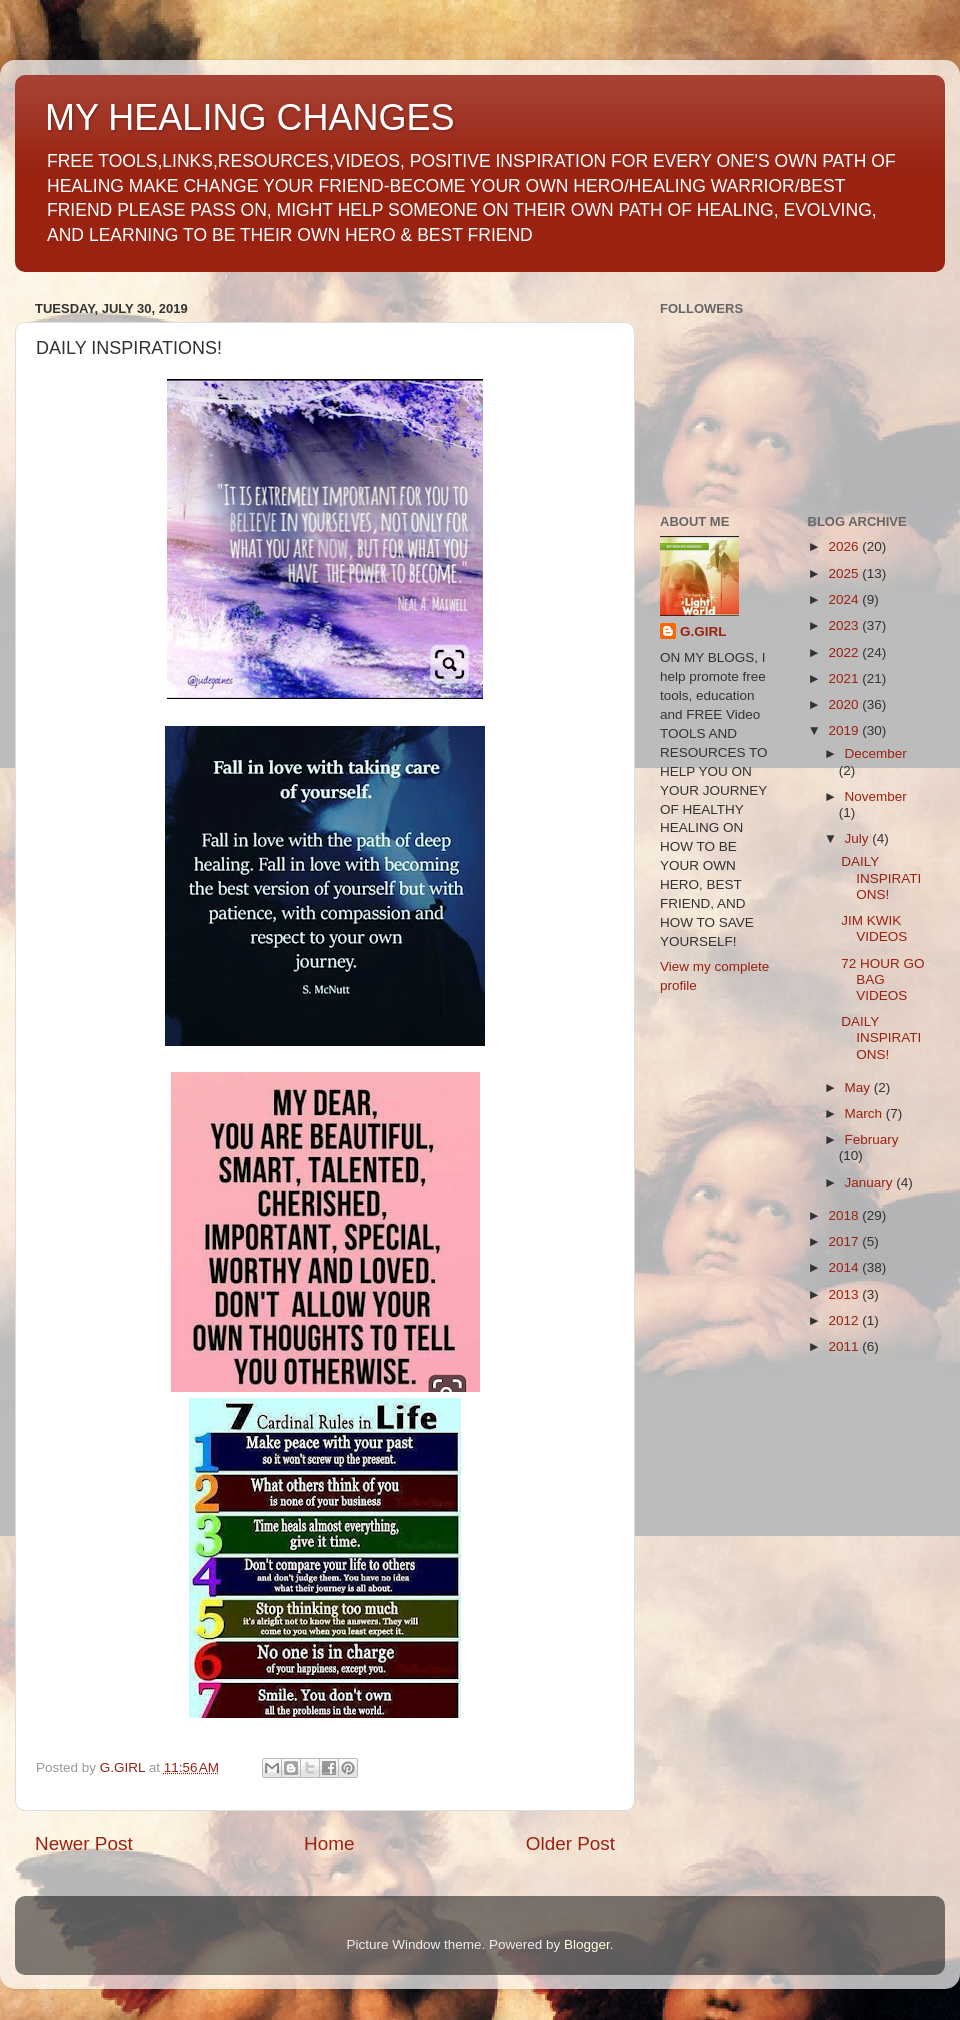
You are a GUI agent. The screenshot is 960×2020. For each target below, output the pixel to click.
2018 (845, 1215)
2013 (845, 1294)
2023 (845, 625)
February (872, 1139)
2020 (845, 704)
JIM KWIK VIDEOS (874, 928)
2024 (845, 599)
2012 (845, 1320)
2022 (845, 652)
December (876, 753)
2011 (845, 1346)
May (859, 1087)
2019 (845, 730)
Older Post (570, 1843)
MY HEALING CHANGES (249, 117)
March (865, 1113)
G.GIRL (703, 631)
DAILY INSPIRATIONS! (881, 877)
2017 (845, 1241)
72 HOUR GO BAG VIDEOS (882, 979)
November (876, 796)
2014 (845, 1267)
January (871, 1182)
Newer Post (84, 1843)
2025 (845, 573)
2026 (845, 546)
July (859, 838)
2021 (845, 678)
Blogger (587, 1944)
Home (329, 1843)
